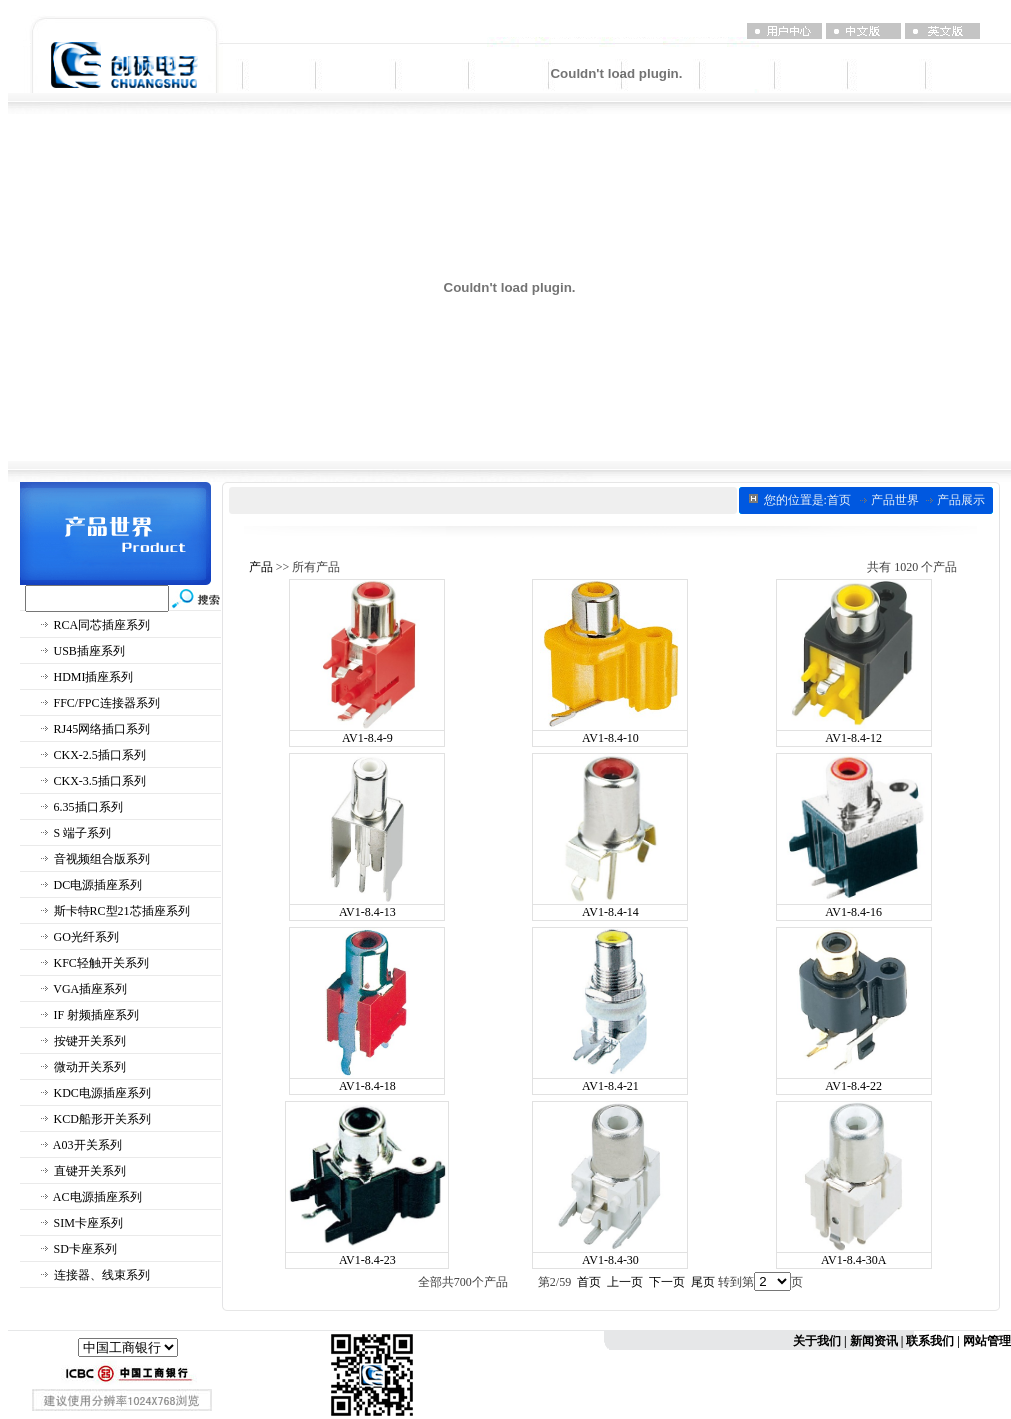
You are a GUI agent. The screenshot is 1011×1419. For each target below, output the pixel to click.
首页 (589, 1282)
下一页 (667, 1282)
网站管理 (987, 1341)
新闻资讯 (874, 1341)
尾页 (703, 1282)
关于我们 (817, 1341)
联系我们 (930, 1341)
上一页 (625, 1282)
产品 (261, 567)
